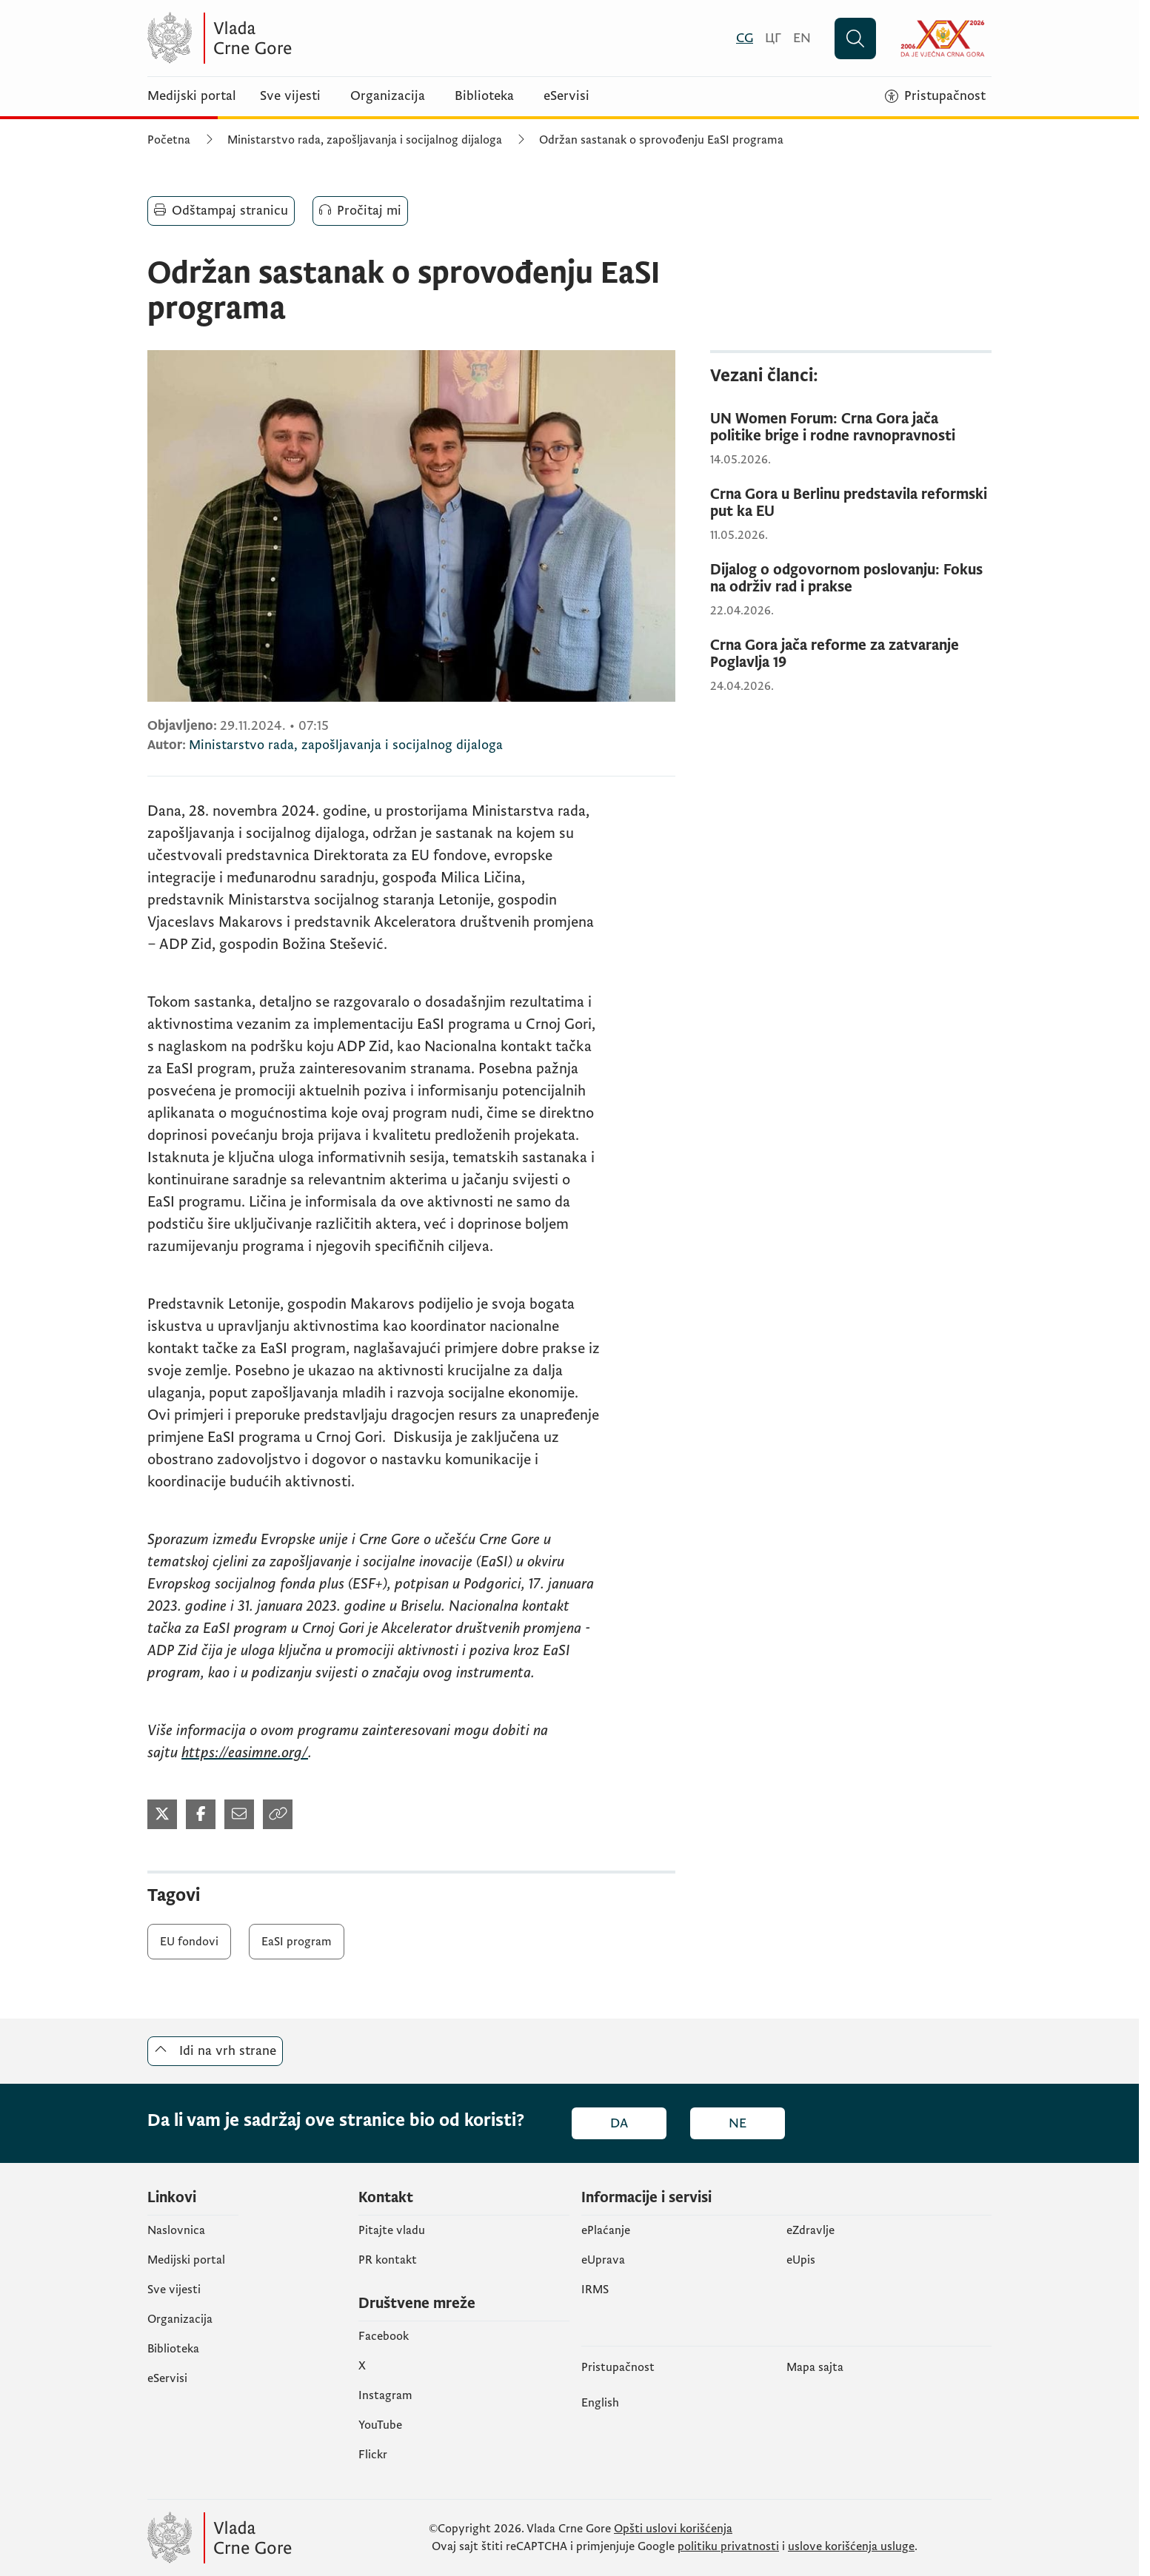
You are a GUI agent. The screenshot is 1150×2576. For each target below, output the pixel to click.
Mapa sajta (814, 2367)
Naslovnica (176, 2230)
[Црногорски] (773, 38)
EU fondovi (189, 1941)
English (600, 2402)
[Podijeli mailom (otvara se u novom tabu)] (239, 1814)
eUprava (603, 2260)
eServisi (566, 96)
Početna (168, 140)
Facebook (383, 2336)
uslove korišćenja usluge (851, 2546)
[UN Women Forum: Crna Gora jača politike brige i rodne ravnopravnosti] (851, 428)
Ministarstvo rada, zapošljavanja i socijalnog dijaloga (364, 140)
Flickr (372, 2454)
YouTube (380, 2425)
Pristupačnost (618, 2367)
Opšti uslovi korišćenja (673, 2528)
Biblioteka (484, 96)
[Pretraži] (855, 38)
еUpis (800, 2260)
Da (619, 2123)
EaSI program (296, 1941)
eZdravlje (810, 2230)
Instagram (385, 2395)
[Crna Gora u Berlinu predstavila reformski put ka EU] (851, 503)
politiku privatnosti (728, 2546)
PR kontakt (387, 2260)
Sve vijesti (290, 96)
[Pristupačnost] (935, 96)
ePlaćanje (605, 2230)
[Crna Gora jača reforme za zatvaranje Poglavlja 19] (851, 654)
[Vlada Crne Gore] (291, 38)
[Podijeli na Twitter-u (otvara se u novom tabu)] (162, 1814)
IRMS (595, 2289)
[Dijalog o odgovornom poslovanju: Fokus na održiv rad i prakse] (851, 579)
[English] (802, 38)
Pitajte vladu (391, 2230)
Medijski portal (191, 96)
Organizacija (387, 96)
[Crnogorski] (744, 38)
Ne (737, 2123)
